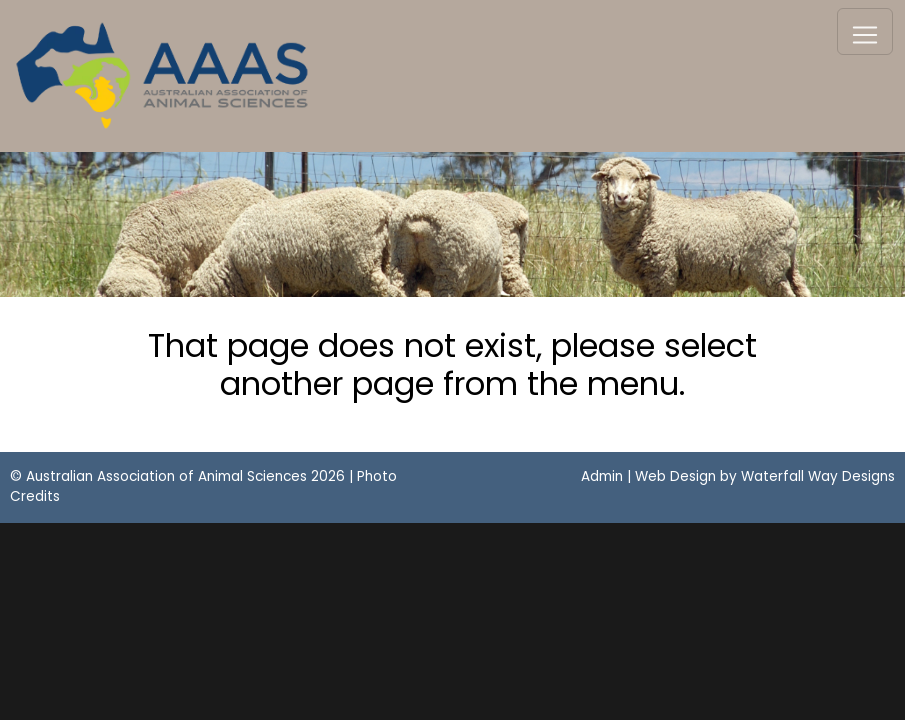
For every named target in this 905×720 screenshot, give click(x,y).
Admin (602, 476)
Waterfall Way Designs (818, 476)
